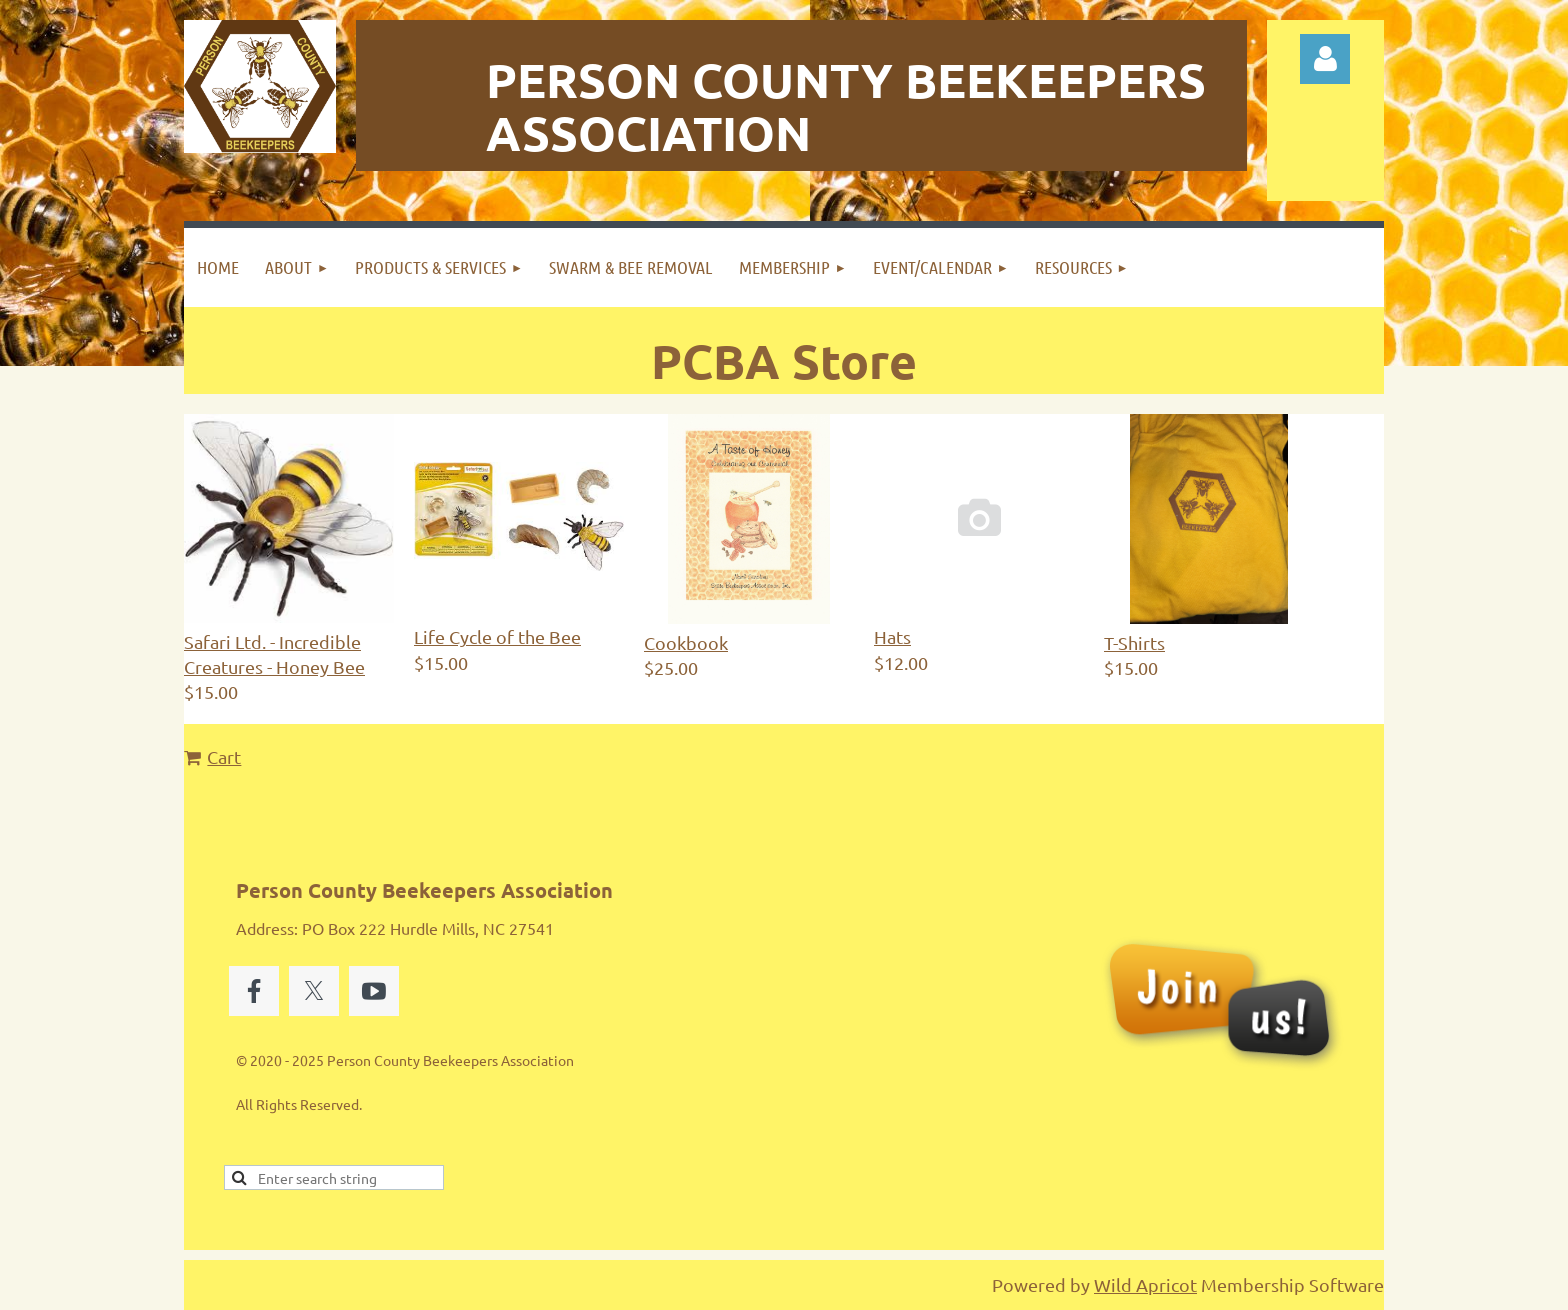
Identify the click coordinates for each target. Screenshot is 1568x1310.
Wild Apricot (1145, 1284)
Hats (892, 636)
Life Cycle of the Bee (497, 636)
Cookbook (686, 642)
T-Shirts (1134, 642)
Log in (1325, 59)
